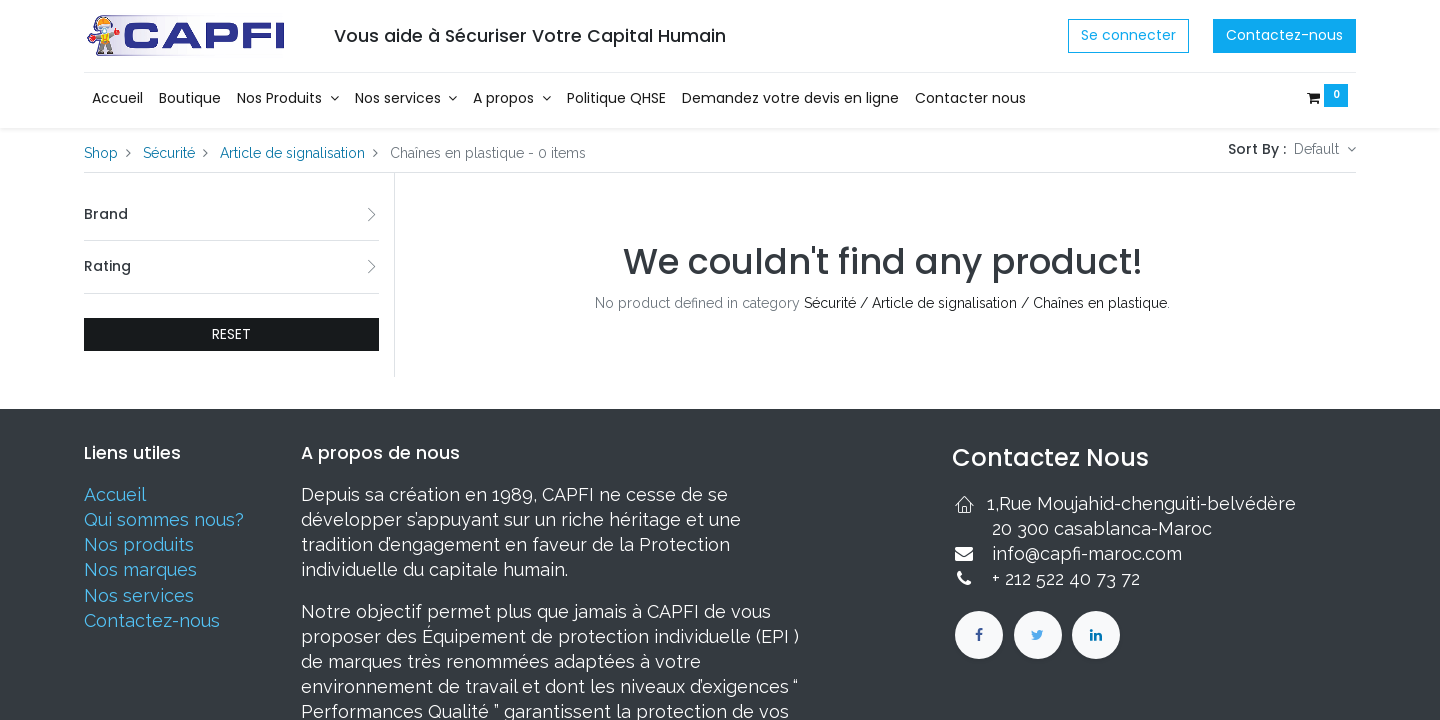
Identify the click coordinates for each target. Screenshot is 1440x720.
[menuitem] (117, 99)
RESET (231, 334)
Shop (101, 153)
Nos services (139, 595)
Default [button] (1318, 149)
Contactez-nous (1284, 35)
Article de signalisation (292, 153)
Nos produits (139, 544)
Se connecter (1128, 35)
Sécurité (169, 153)
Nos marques (140, 569)
